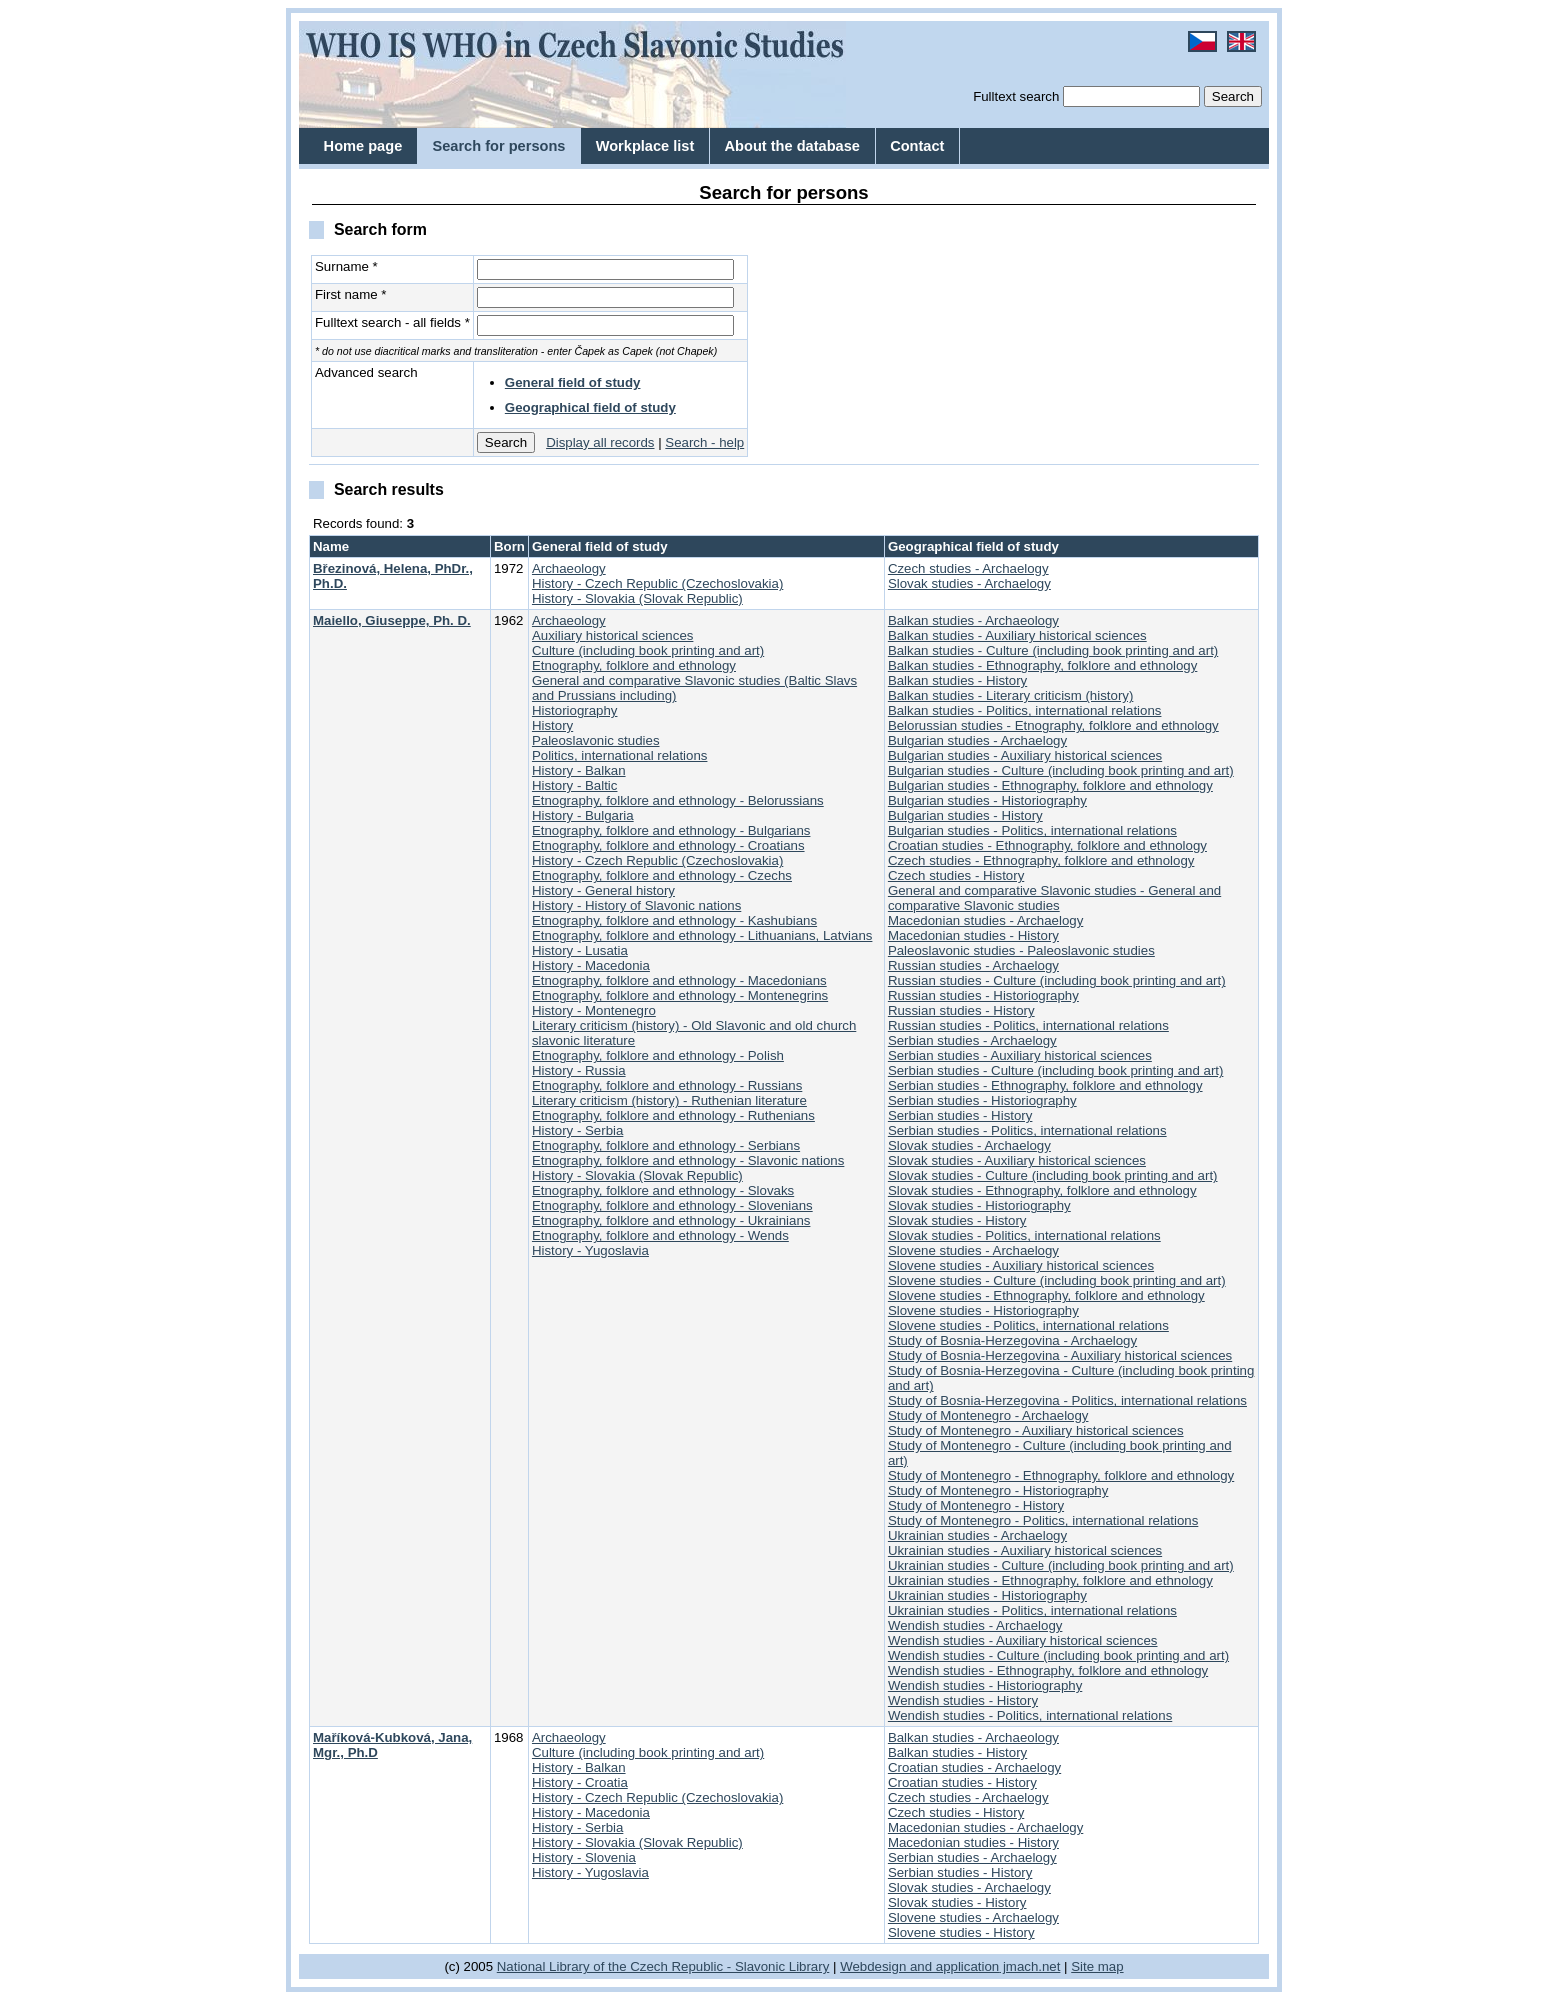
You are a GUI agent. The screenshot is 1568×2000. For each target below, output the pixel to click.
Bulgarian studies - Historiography (987, 800)
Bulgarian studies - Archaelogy (977, 740)
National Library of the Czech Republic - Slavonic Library (663, 1966)
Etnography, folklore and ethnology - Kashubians (674, 920)
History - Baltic (575, 785)
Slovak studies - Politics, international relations (1024, 1235)
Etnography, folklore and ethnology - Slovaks (663, 1190)
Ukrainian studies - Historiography (987, 1595)
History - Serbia (577, 1130)
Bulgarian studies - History (965, 815)
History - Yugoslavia (590, 1250)
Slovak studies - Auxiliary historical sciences (1017, 1160)
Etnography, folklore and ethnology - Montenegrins (680, 995)
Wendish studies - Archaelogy (975, 1625)
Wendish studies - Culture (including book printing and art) (1058, 1655)
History (552, 725)
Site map (1097, 1966)
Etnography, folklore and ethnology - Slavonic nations (688, 1160)
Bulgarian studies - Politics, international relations (1032, 830)
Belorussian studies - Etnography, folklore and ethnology (1053, 725)
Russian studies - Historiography (983, 995)
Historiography (575, 710)
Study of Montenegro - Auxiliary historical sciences (1036, 1430)
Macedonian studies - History (973, 935)
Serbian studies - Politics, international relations (1027, 1130)
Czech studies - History (956, 875)
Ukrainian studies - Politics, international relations (1032, 1610)
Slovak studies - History (957, 1220)
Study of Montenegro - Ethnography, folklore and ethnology (1061, 1475)
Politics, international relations (620, 755)
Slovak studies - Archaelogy (969, 583)
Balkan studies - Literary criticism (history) (1010, 695)
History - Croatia (580, 1782)
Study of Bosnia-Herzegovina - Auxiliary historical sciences (1060, 1355)
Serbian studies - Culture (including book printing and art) (1056, 1070)
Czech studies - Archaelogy (968, 568)
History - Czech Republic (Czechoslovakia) (657, 583)
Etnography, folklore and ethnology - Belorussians (678, 800)
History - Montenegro (594, 1010)
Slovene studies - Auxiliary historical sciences (1021, 1265)
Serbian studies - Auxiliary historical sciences (1020, 1055)
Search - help (704, 442)
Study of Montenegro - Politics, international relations (1043, 1520)
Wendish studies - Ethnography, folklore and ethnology (1048, 1670)
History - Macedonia (591, 965)
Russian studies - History (961, 1010)
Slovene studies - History (961, 1932)
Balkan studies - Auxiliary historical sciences (1017, 635)
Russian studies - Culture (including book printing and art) (1057, 980)
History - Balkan (579, 770)
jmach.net (1029, 1966)
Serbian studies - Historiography (982, 1100)
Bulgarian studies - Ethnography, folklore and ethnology (1050, 785)
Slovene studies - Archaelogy (973, 1250)
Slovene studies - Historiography (983, 1310)
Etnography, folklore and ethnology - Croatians (668, 845)
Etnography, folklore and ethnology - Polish (658, 1055)
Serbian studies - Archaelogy (972, 1040)
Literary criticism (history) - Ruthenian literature (669, 1100)
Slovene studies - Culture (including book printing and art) (1057, 1280)
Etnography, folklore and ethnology (634, 665)
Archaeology (569, 568)
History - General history (603, 890)
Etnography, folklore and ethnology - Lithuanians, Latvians (702, 935)
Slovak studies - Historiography (979, 1205)
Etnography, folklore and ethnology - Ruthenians (673, 1115)
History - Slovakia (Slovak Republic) (637, 598)
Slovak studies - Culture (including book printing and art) (1053, 1175)
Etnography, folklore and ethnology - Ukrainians (671, 1220)
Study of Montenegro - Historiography (998, 1490)
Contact (917, 146)
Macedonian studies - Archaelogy (985, 920)
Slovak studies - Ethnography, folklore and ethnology (1042, 1190)
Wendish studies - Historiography (985, 1685)
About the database (792, 146)
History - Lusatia (580, 950)
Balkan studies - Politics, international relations (1025, 710)
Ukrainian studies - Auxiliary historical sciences (1025, 1550)
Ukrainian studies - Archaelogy (977, 1535)
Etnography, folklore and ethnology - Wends (660, 1235)
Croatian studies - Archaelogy (974, 1767)
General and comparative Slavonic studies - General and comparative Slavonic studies (1054, 898)
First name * (351, 294)
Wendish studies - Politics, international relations (1030, 1715)
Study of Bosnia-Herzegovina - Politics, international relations (1067, 1400)
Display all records (600, 442)
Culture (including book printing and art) (648, 650)
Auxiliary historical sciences (612, 635)
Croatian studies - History (962, 1782)
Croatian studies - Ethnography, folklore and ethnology (1047, 845)
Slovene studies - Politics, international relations (1028, 1325)
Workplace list (645, 146)
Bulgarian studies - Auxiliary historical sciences (1025, 755)
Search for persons (498, 146)
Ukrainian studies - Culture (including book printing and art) (1061, 1565)
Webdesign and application (919, 1966)
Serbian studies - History (960, 1115)
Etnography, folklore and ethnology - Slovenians (672, 1205)
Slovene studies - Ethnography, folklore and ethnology (1046, 1295)
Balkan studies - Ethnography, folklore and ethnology (1042, 665)
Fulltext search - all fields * (392, 322)
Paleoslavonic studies (596, 740)
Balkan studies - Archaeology (973, 620)
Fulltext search (1016, 96)
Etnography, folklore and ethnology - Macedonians (679, 980)
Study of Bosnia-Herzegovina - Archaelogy (1012, 1340)
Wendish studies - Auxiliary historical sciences (1023, 1640)
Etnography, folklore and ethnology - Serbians (666, 1145)
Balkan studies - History (957, 680)
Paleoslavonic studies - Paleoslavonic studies (1021, 950)
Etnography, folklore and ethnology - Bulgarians (671, 830)
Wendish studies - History (963, 1700)
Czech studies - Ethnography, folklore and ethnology (1041, 860)
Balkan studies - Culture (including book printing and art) (1053, 650)
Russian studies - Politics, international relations (1028, 1025)
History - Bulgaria (583, 815)
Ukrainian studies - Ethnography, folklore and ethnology (1050, 1580)
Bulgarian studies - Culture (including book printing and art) (1061, 770)
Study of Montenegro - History (976, 1505)
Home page (363, 146)
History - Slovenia (584, 1857)
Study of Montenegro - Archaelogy (988, 1415)
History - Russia (579, 1070)
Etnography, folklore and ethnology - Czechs (662, 875)
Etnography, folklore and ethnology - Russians (667, 1085)
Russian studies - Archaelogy (973, 965)
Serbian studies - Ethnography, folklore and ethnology (1045, 1085)
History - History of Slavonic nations (636, 905)
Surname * (346, 266)
